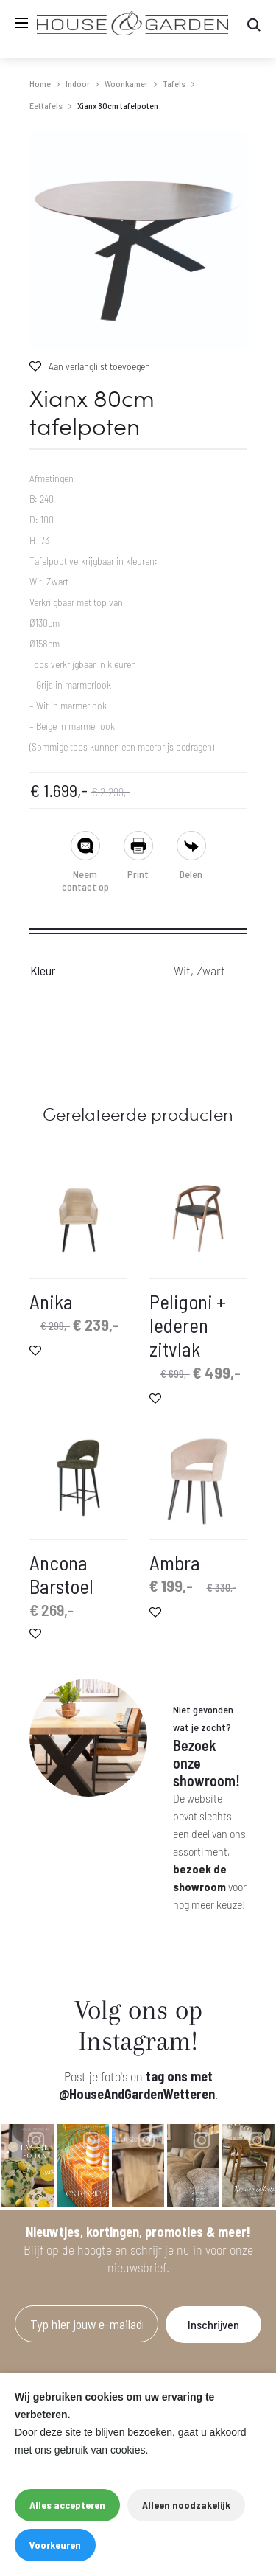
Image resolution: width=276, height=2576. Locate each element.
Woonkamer (126, 83)
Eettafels (46, 105)
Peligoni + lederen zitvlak (187, 1325)
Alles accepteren (67, 2505)
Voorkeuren (55, 2544)
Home (40, 83)
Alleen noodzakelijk (186, 2505)
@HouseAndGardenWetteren (137, 2094)
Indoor (78, 83)
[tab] (138, 924)
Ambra (174, 1562)
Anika (51, 1301)
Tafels (174, 83)
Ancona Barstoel (61, 1574)
